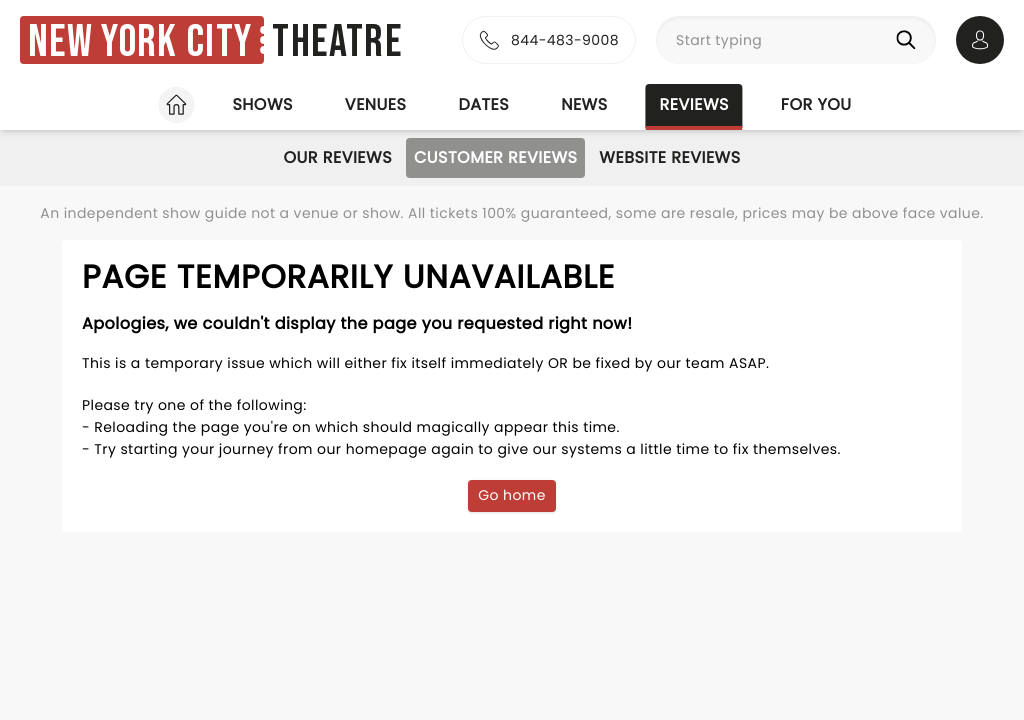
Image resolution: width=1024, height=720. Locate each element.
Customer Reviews (495, 157)
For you (816, 104)
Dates (483, 104)
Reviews (694, 104)
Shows (262, 104)
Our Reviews (337, 157)
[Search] (910, 40)
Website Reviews (669, 157)
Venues (376, 104)
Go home (512, 495)
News (584, 104)
